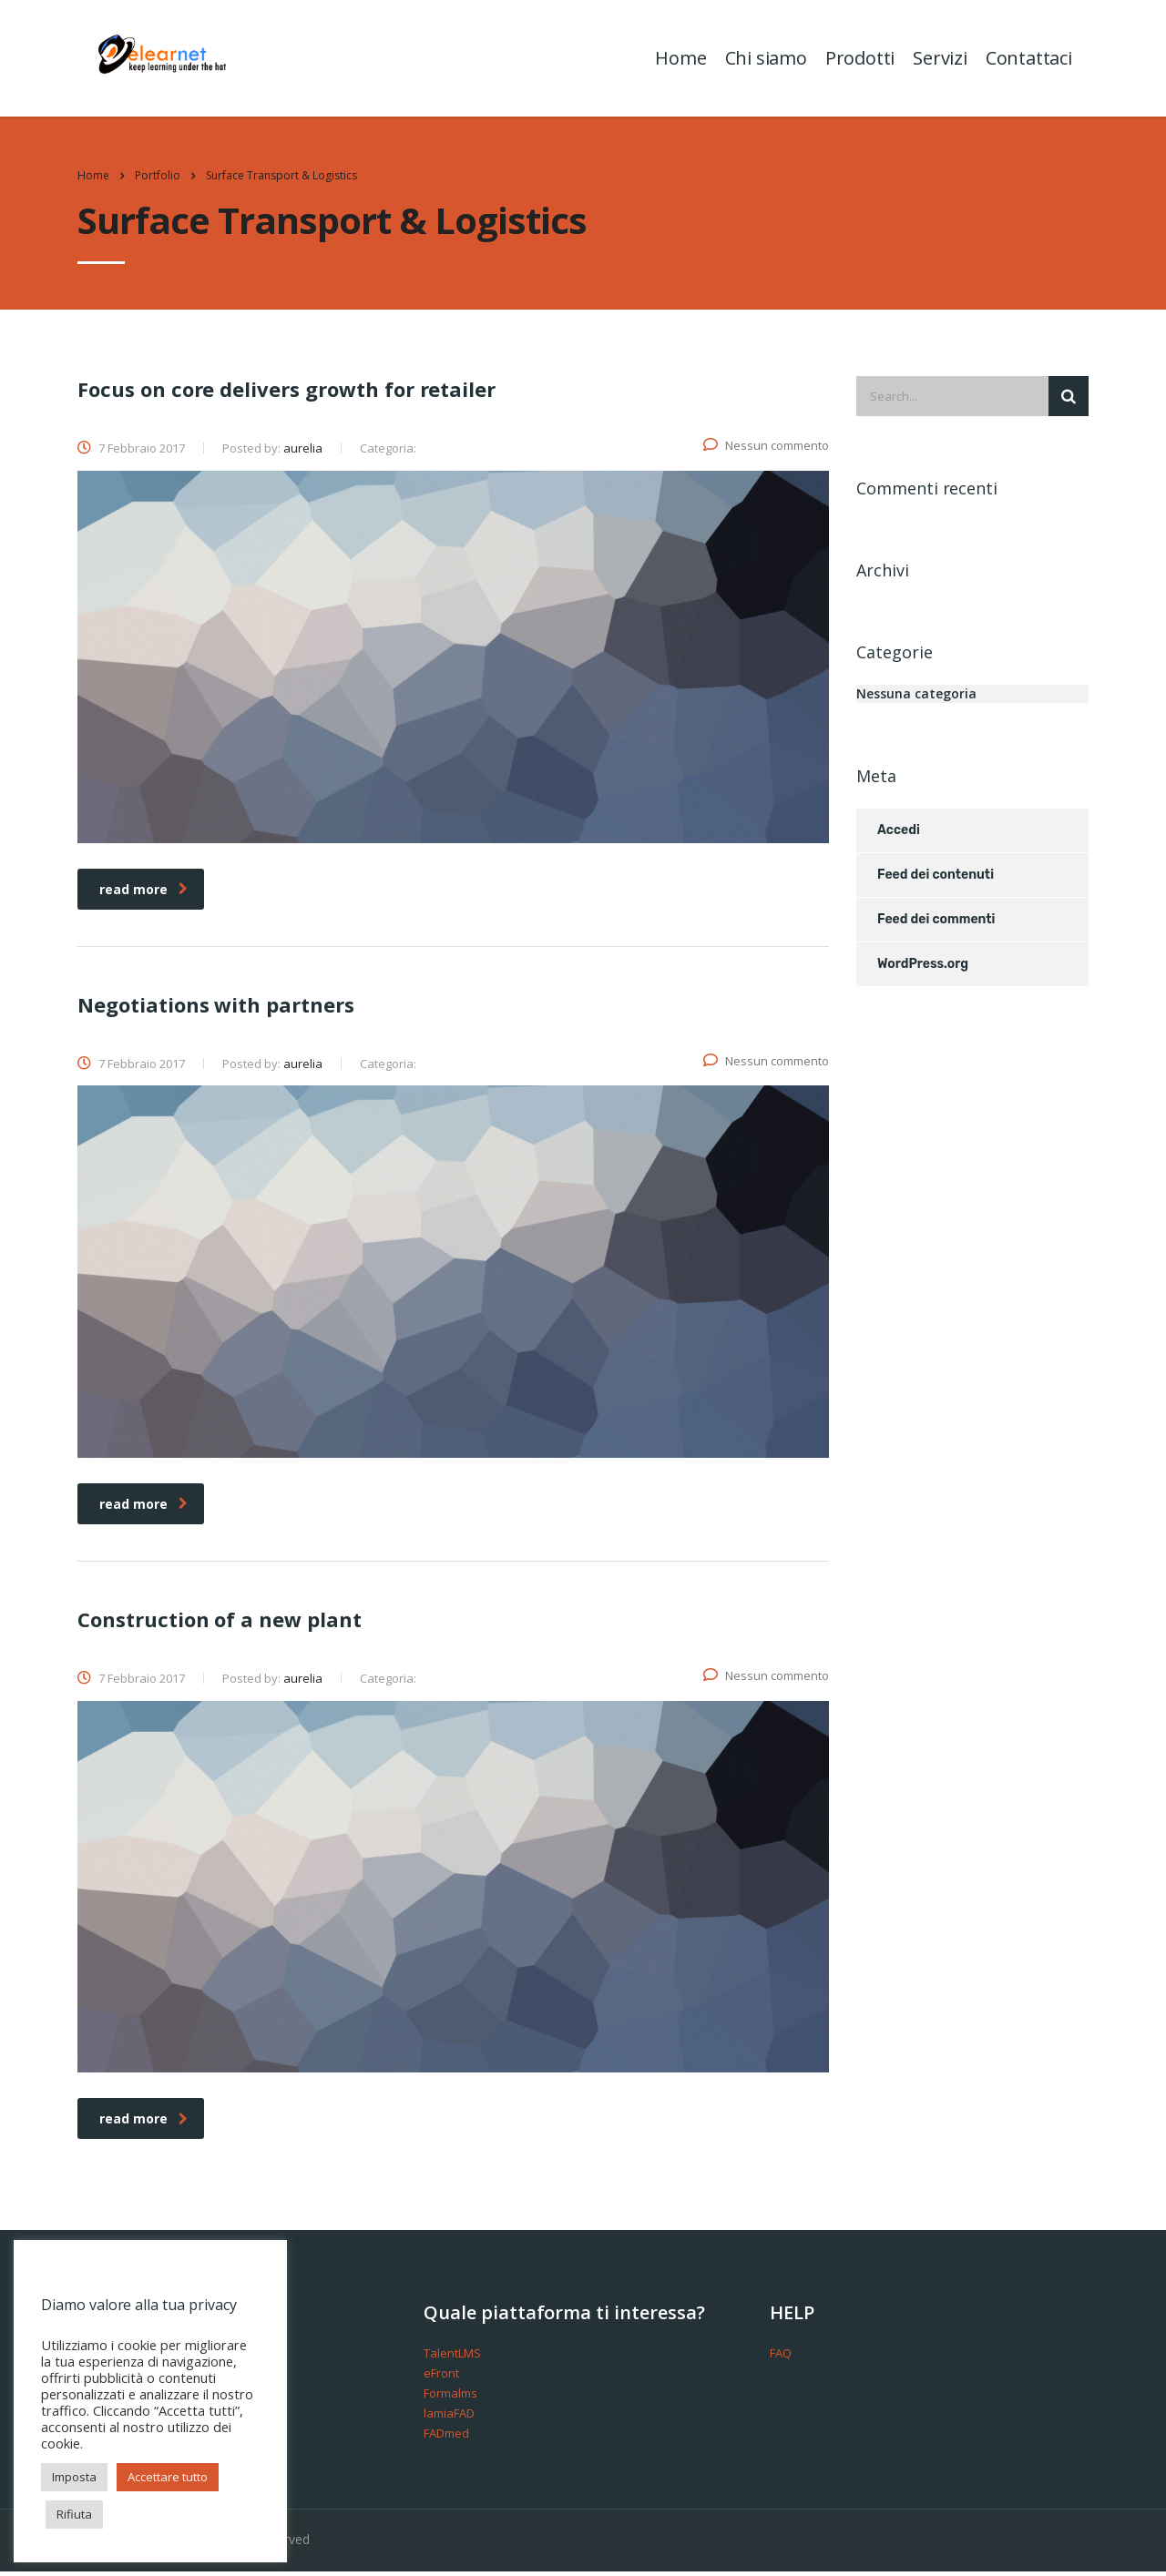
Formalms (450, 2397)
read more (143, 892)
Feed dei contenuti (935, 879)
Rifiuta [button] (74, 2514)
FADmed (446, 2437)
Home (679, 59)
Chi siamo (764, 59)
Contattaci (1027, 59)
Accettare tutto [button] (168, 2477)
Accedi (898, 834)
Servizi (938, 59)
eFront (441, 2377)
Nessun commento (766, 450)
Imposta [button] (74, 2477)
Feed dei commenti (936, 924)
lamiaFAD (449, 2417)
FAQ (781, 2357)
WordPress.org (922, 968)
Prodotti (858, 59)
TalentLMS (452, 2357)
